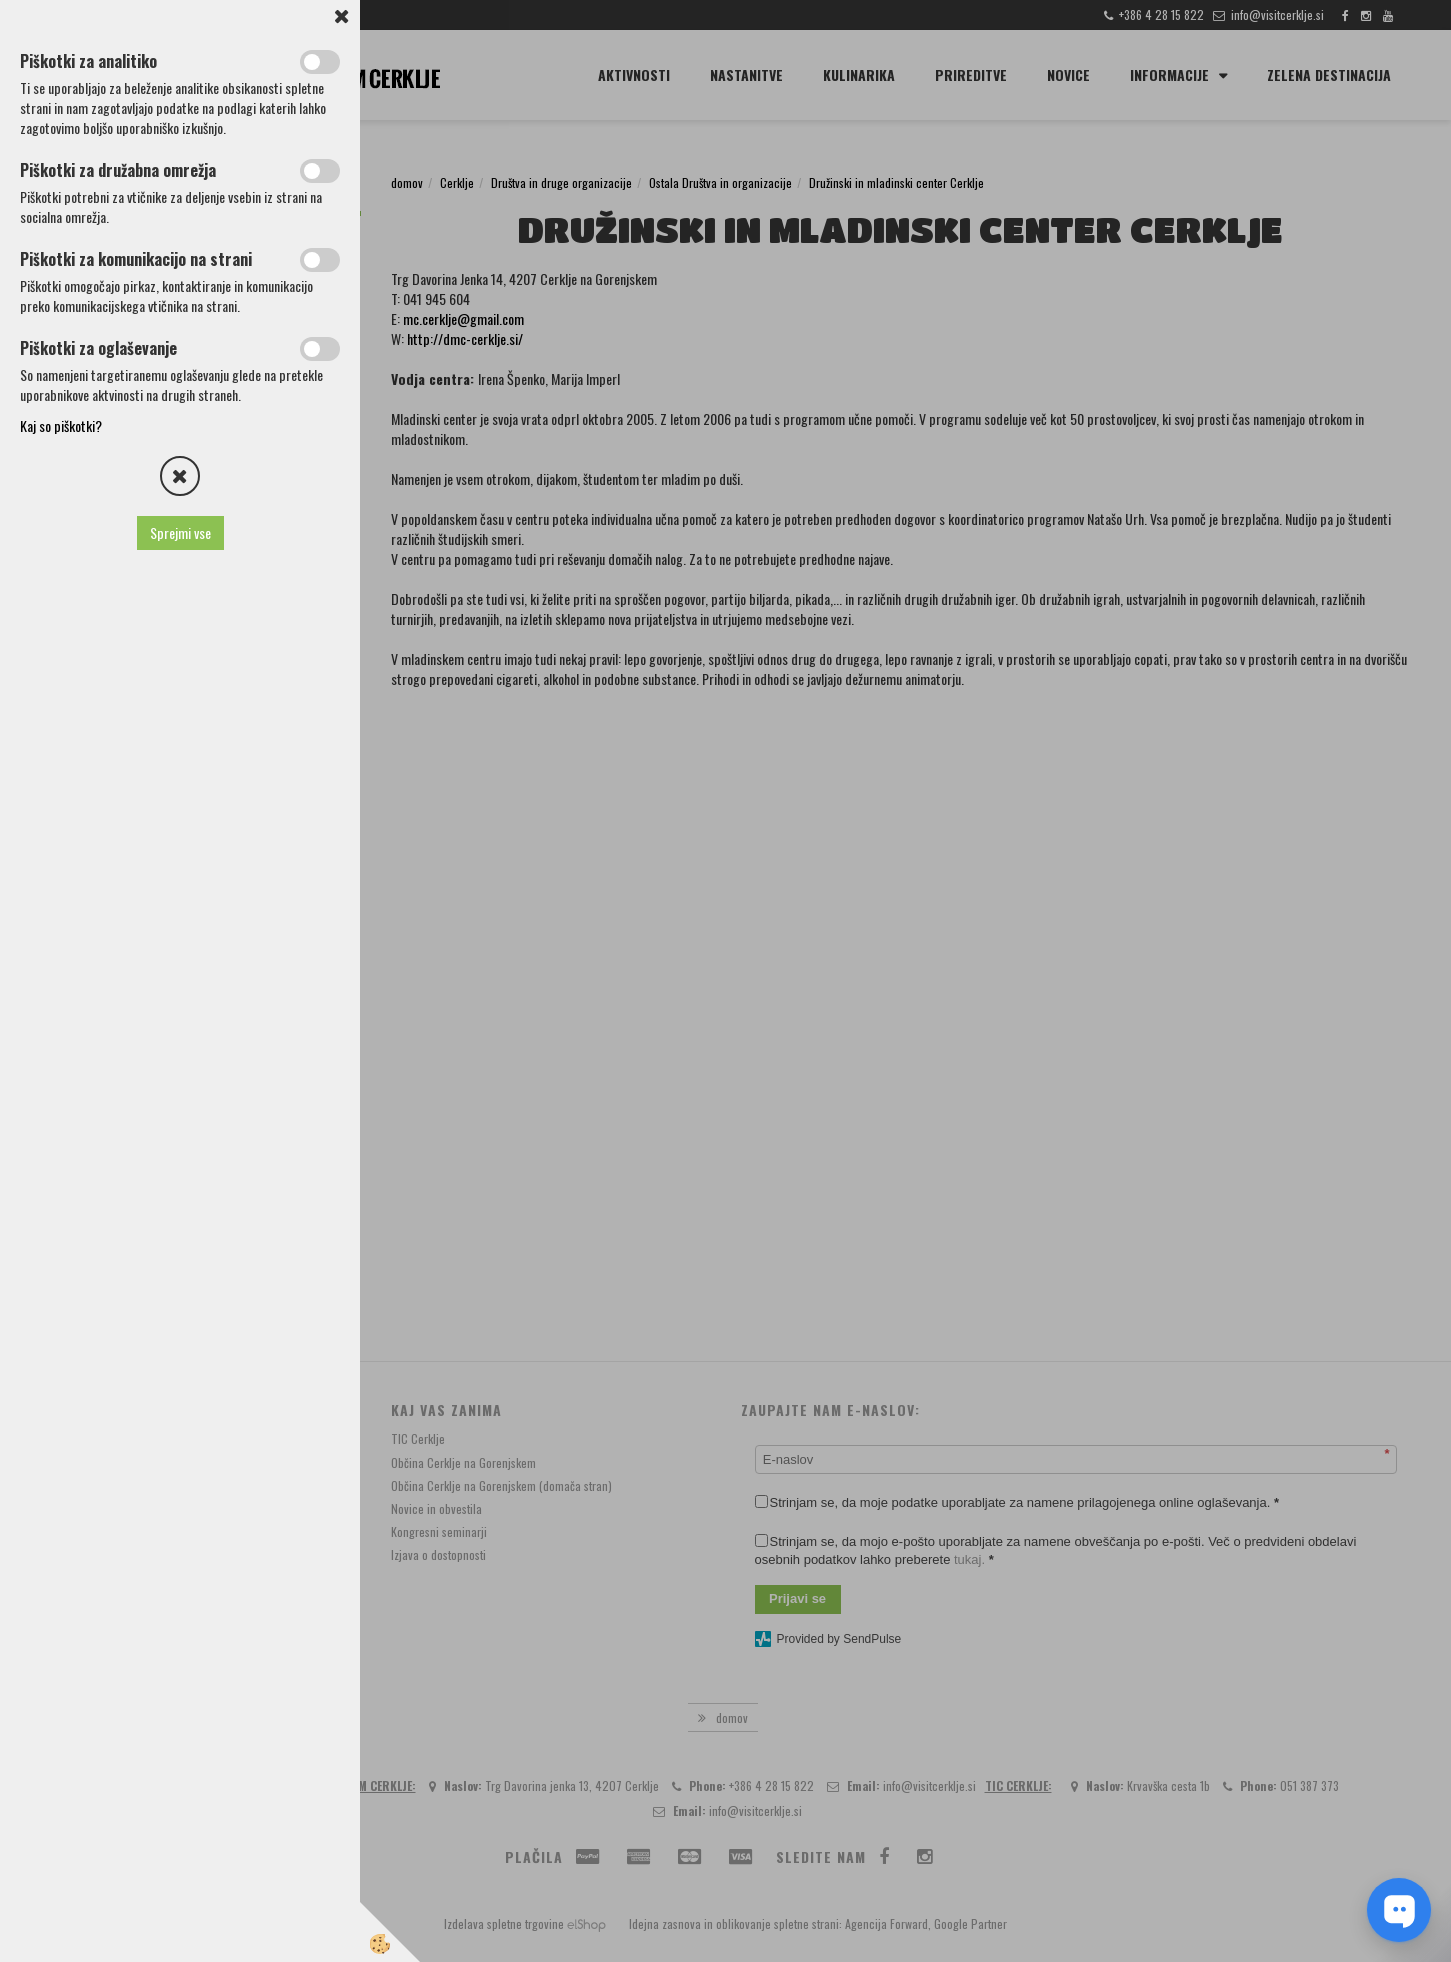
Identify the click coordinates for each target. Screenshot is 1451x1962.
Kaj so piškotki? (61, 425)
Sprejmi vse (180, 532)
